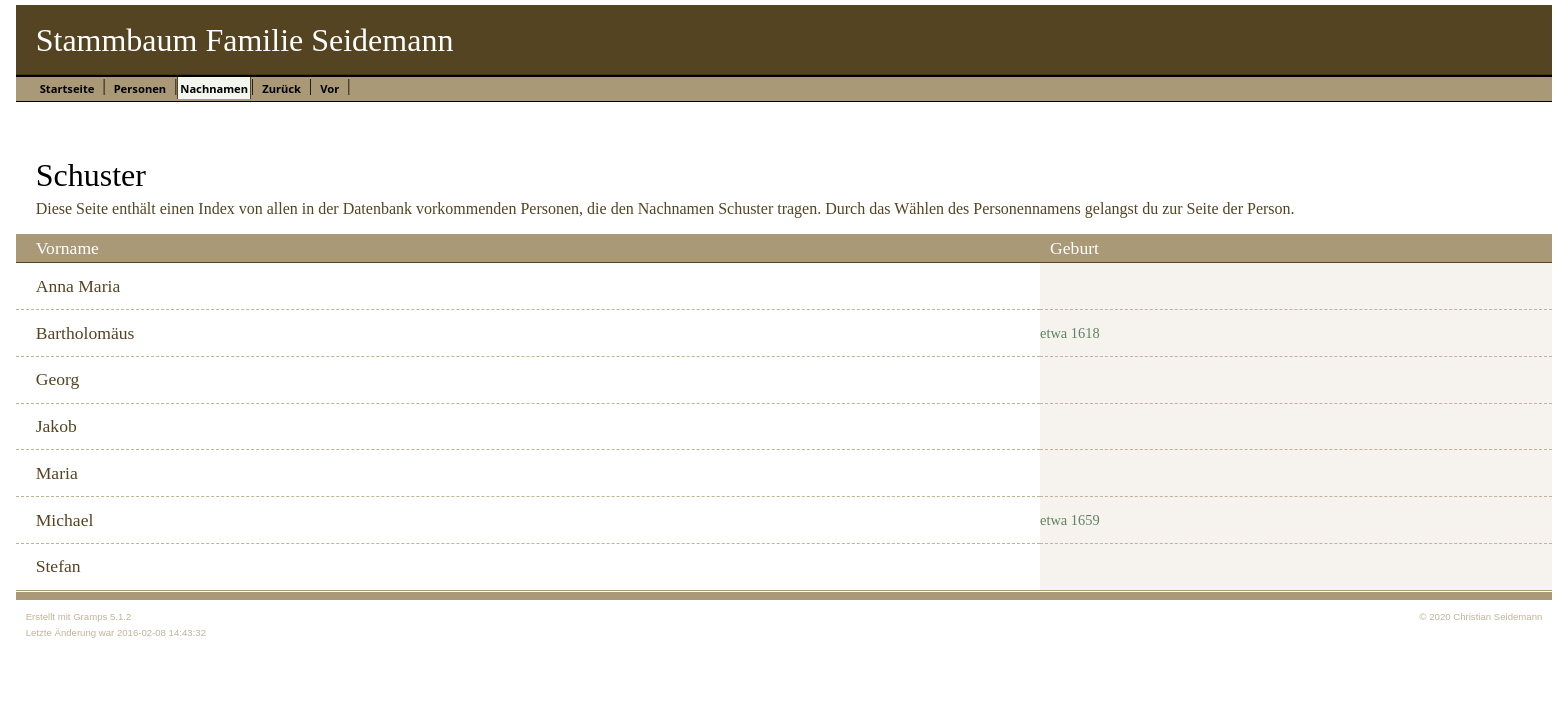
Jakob (56, 426)
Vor (329, 88)
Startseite (67, 88)
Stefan (58, 566)
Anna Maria (78, 286)
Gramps (90, 616)
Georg (58, 379)
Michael (65, 520)
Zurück (281, 88)
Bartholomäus (85, 333)
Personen (140, 88)
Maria (57, 473)
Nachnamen (214, 88)
